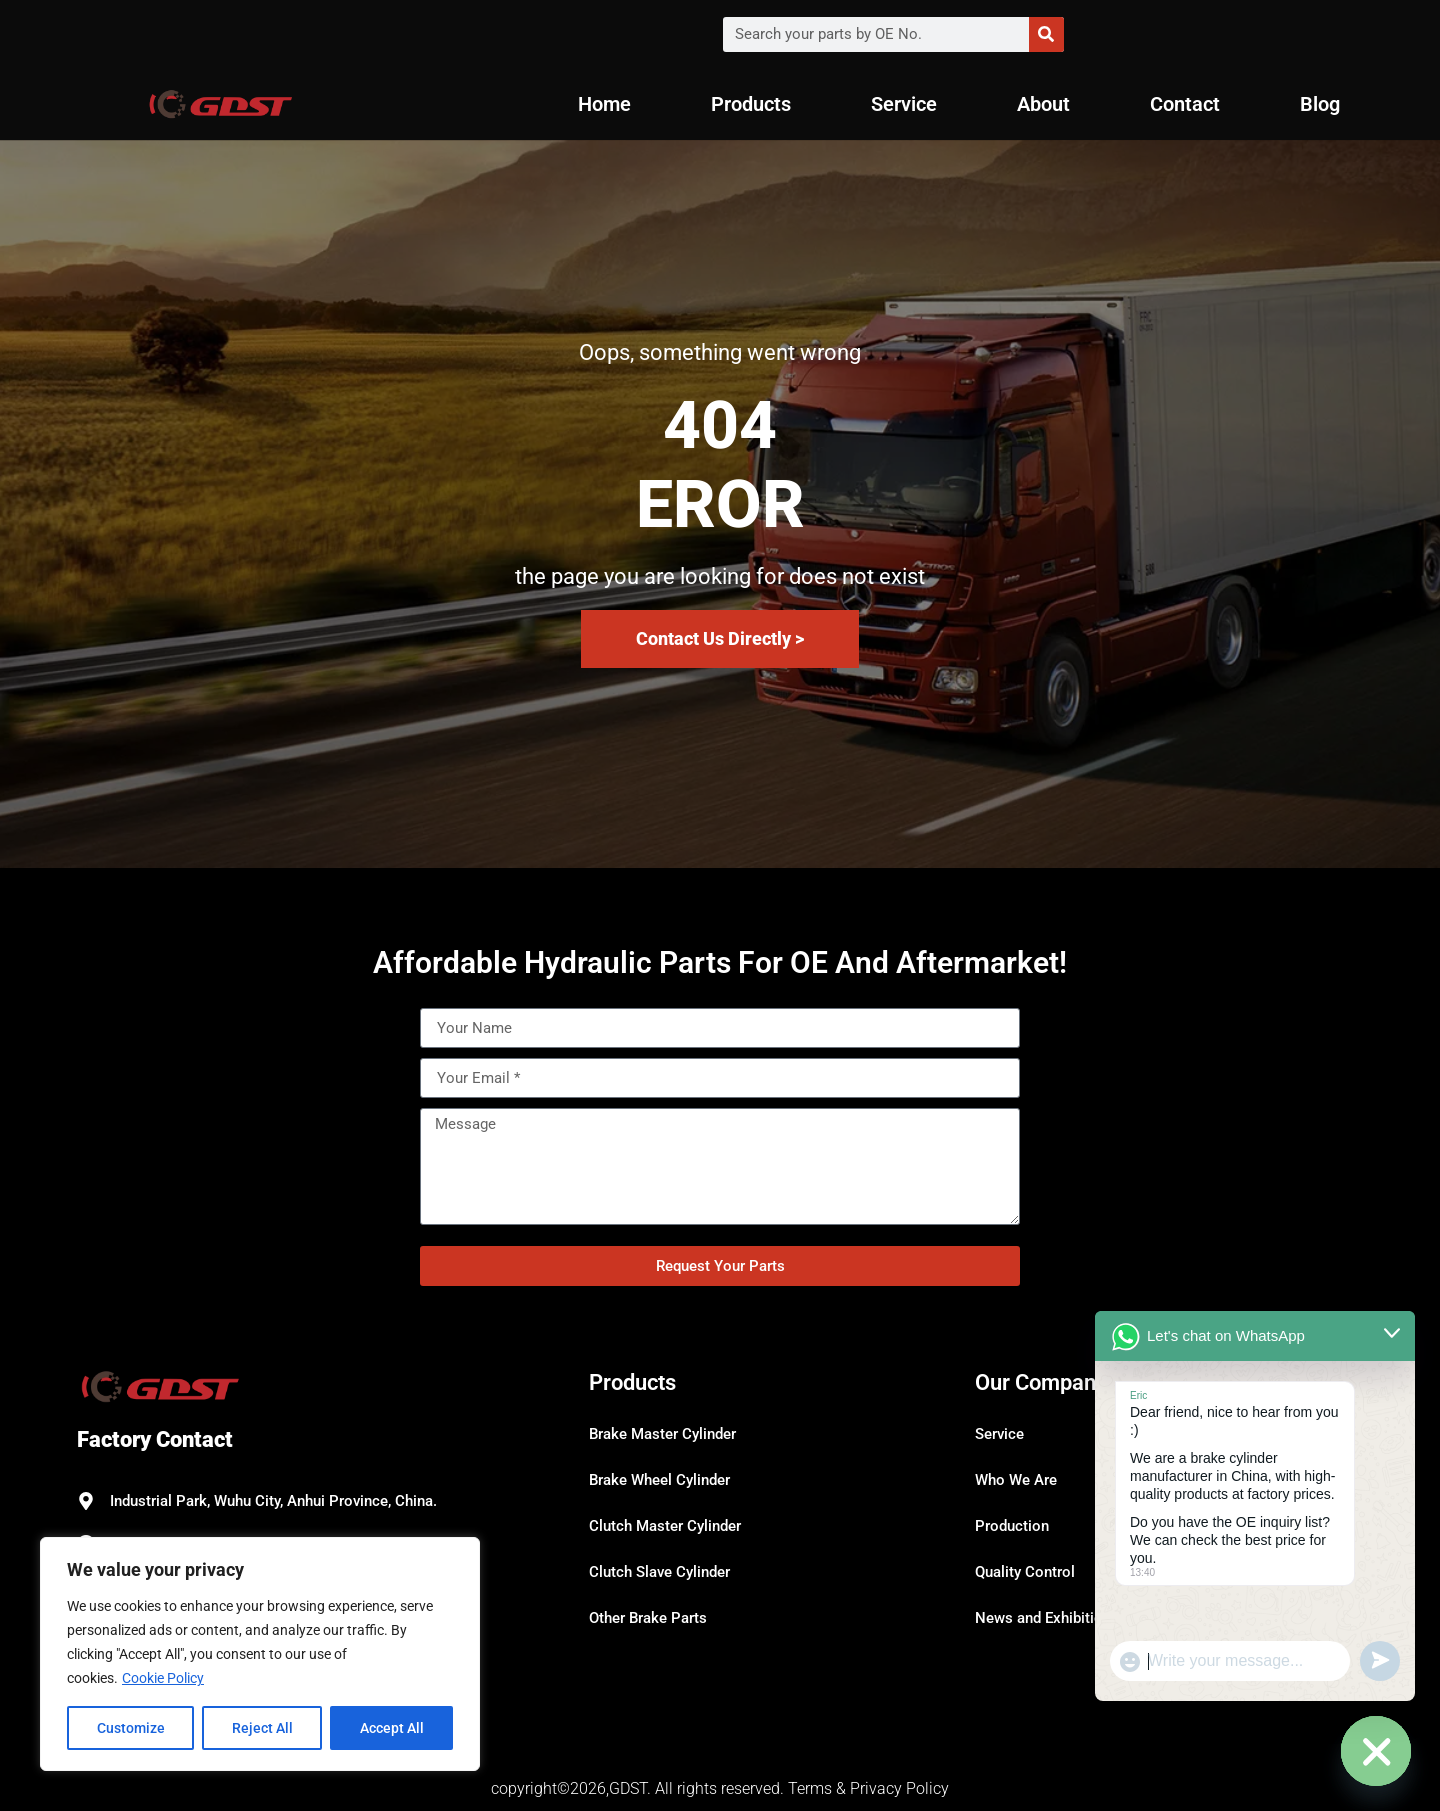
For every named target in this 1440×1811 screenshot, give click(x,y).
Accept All (392, 1728)
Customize (131, 1728)
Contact (1185, 104)
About (1043, 104)
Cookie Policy (163, 1678)
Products (751, 104)
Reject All (262, 1728)
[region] (260, 1654)
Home (604, 104)
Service (904, 104)
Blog (1320, 104)
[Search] (1046, 34)
